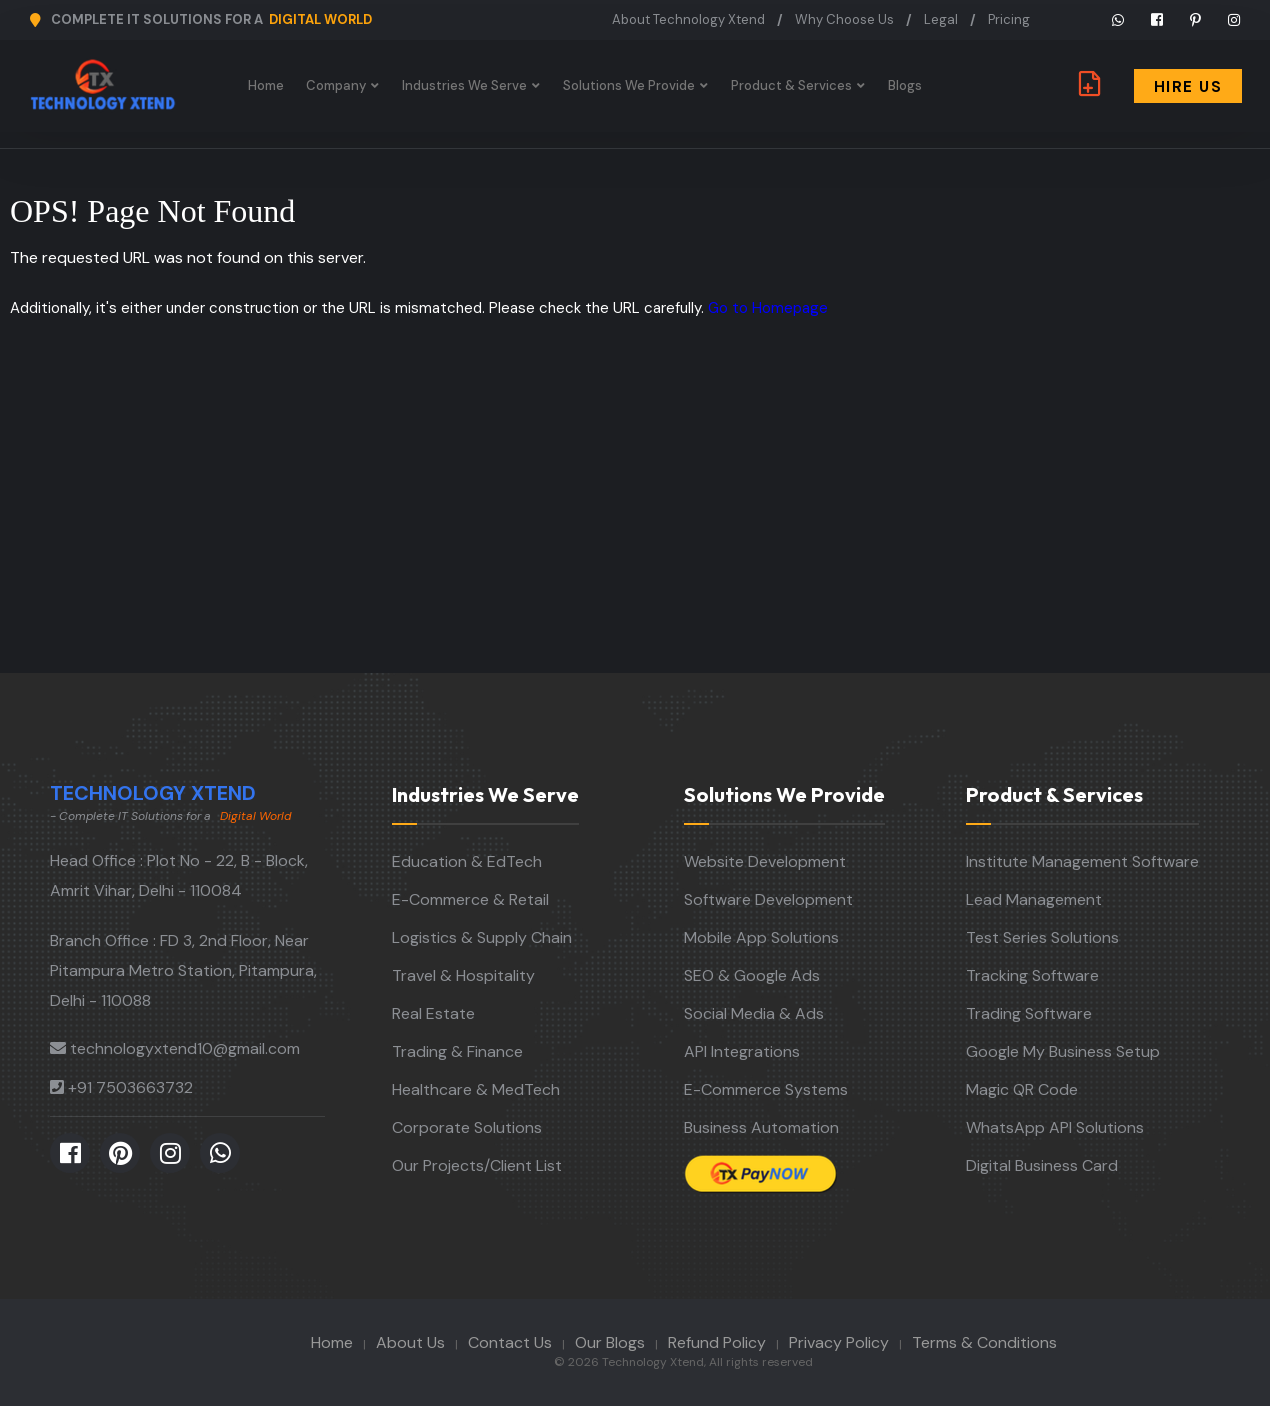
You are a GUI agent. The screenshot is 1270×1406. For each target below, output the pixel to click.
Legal (941, 19)
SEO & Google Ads (752, 975)
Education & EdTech (467, 861)
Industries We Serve (466, 85)
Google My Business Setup (1063, 1051)
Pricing (1009, 19)
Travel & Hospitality (463, 975)
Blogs (907, 85)
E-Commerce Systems (766, 1089)
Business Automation (761, 1127)
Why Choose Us (844, 19)
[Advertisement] (635, 523)
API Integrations (742, 1051)
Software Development (768, 899)
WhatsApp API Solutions (1055, 1127)
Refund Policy (717, 1342)
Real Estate (433, 1013)
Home (268, 85)
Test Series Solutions (1042, 937)
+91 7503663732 (130, 1087)
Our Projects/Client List (477, 1165)
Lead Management (1034, 899)
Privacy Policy (839, 1342)
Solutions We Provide (631, 85)
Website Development (765, 861)
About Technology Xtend (688, 19)
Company (338, 85)
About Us (410, 1342)
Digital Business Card (1042, 1165)
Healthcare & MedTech (476, 1089)
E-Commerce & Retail (470, 899)
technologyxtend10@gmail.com (185, 1048)
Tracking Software (1032, 975)
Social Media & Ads (754, 1013)
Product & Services (793, 85)
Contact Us (510, 1342)
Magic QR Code (1022, 1089)
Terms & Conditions (984, 1342)
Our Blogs (610, 1342)
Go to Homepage (768, 308)
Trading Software (1029, 1013)
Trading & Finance (457, 1051)
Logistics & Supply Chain (482, 937)
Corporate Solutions (467, 1127)
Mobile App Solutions (761, 937)
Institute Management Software (1082, 861)
